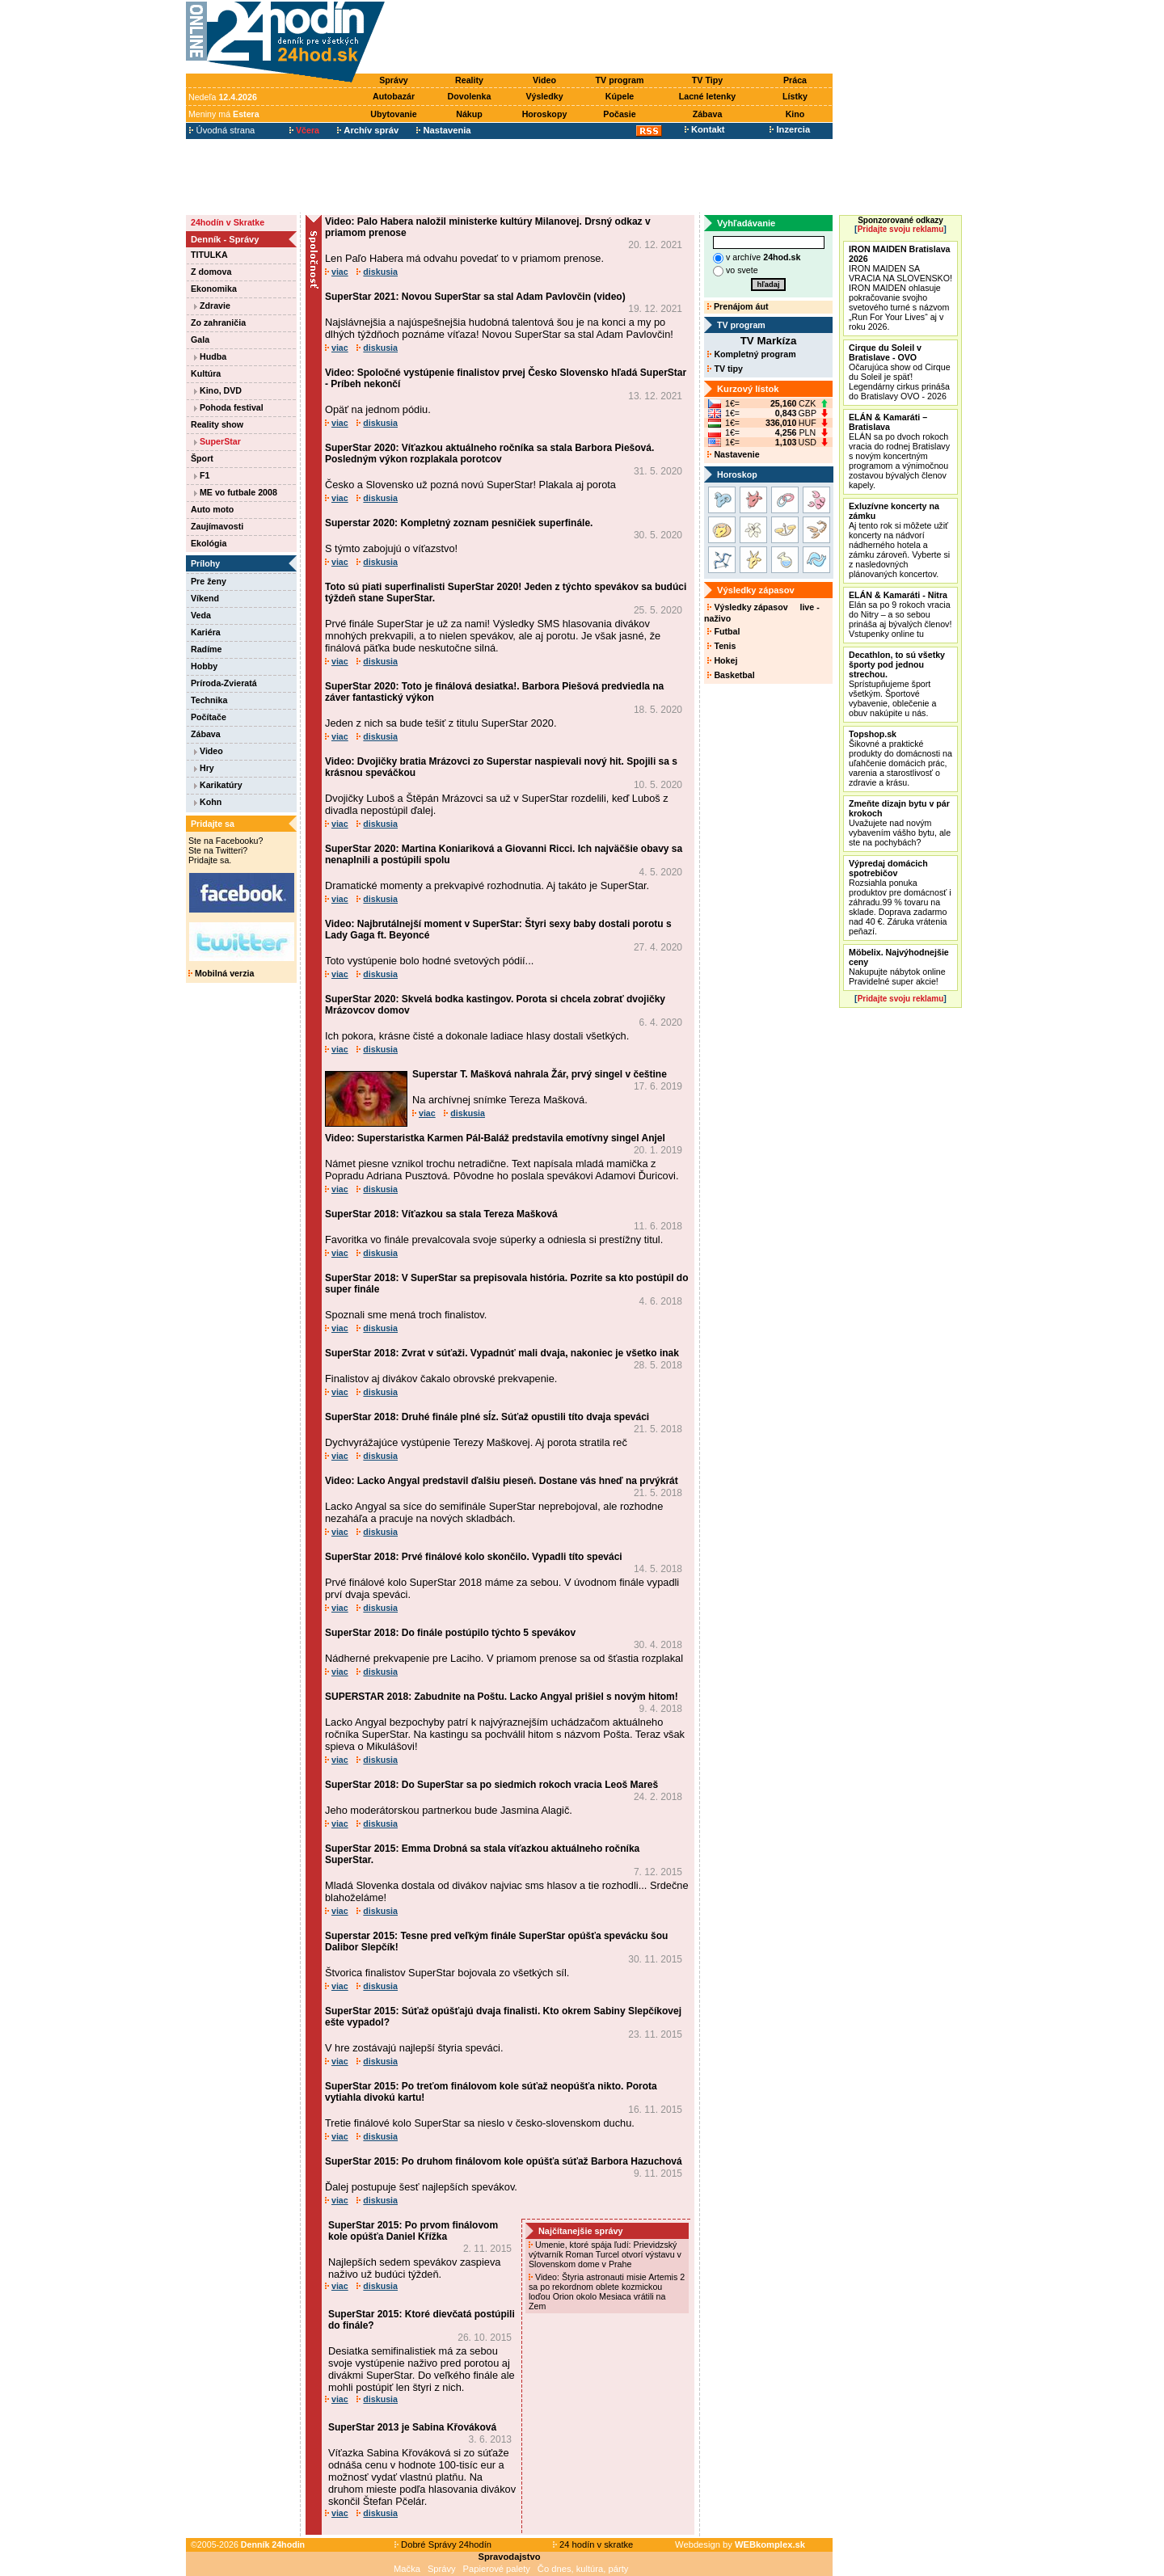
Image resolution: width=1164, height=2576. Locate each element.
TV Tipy (707, 80)
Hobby (204, 666)
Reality (469, 80)
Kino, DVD (218, 390)
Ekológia (208, 543)
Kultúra (206, 373)
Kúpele (620, 96)
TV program (620, 80)
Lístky (795, 96)
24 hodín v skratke (593, 2544)
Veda (201, 615)
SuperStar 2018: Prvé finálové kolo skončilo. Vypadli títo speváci (473, 1556)
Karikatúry (218, 785)
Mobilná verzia (221, 973)
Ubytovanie (393, 114)
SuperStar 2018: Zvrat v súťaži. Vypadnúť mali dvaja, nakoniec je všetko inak (502, 1353)
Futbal (723, 631)
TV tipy (724, 368)
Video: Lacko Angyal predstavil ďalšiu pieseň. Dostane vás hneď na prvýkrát (501, 1480)
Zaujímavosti (217, 526)
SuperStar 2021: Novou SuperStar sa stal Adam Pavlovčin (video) (475, 296)
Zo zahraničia (218, 322)
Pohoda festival (229, 407)
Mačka (407, 2569)
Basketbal (730, 675)
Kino (795, 114)
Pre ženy (208, 581)
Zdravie (212, 305)
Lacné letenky (707, 96)
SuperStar (217, 441)
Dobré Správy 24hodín (442, 2544)
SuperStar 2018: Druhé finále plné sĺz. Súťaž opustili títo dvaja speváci (487, 1417)
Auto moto (212, 509)
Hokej (722, 660)
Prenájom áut (737, 306)
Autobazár (394, 96)
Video (544, 80)
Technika (209, 700)
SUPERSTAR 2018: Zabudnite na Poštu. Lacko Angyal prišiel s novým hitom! (501, 1696)
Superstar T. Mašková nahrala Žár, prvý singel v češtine (539, 1074)
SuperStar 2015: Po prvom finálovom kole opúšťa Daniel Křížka (413, 2231)
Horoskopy (544, 114)
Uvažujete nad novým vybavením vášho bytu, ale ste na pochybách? (900, 823)
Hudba (210, 356)
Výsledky (544, 96)
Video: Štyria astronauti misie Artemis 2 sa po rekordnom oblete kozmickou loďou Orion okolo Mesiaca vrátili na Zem (607, 2291)
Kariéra (206, 632)
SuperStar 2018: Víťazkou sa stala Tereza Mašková (441, 1214)
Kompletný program (751, 354)
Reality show (217, 424)
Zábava (708, 114)
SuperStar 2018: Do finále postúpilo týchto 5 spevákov (450, 1632)
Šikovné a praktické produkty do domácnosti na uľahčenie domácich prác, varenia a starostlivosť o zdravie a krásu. (900, 758)
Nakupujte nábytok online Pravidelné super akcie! (899, 966)
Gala (200, 339)
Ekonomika (214, 288)
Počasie (619, 114)
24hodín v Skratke (227, 222)
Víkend (205, 598)
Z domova (211, 271)
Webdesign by (740, 2544)
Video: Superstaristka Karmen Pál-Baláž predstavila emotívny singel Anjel (495, 1138)
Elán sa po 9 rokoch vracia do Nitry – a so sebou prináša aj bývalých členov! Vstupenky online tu (900, 614)
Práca (795, 80)
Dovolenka (469, 96)
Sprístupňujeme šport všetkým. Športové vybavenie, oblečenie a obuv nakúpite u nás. (897, 684)
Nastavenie (733, 454)
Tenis (721, 646)
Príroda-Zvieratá (224, 683)
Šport (202, 458)
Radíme (206, 649)
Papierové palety (496, 2569)
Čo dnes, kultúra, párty (583, 2569)
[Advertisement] (613, 38)
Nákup (469, 114)
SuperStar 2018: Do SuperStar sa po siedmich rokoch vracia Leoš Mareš (491, 1784)
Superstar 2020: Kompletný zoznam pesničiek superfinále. (459, 523)
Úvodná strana (222, 130)
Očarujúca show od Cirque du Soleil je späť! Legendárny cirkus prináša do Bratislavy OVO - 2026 (900, 372)
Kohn (207, 802)
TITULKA (209, 254)
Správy (393, 80)
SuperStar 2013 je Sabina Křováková (412, 2427)
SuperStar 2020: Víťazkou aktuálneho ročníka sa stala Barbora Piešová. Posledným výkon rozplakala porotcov (489, 453)
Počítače (208, 717)
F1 (201, 475)
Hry (204, 768)
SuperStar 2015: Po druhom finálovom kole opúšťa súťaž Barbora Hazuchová (503, 2161)
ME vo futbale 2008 (235, 492)
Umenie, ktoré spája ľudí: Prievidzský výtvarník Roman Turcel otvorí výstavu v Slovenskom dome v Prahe (605, 2254)
